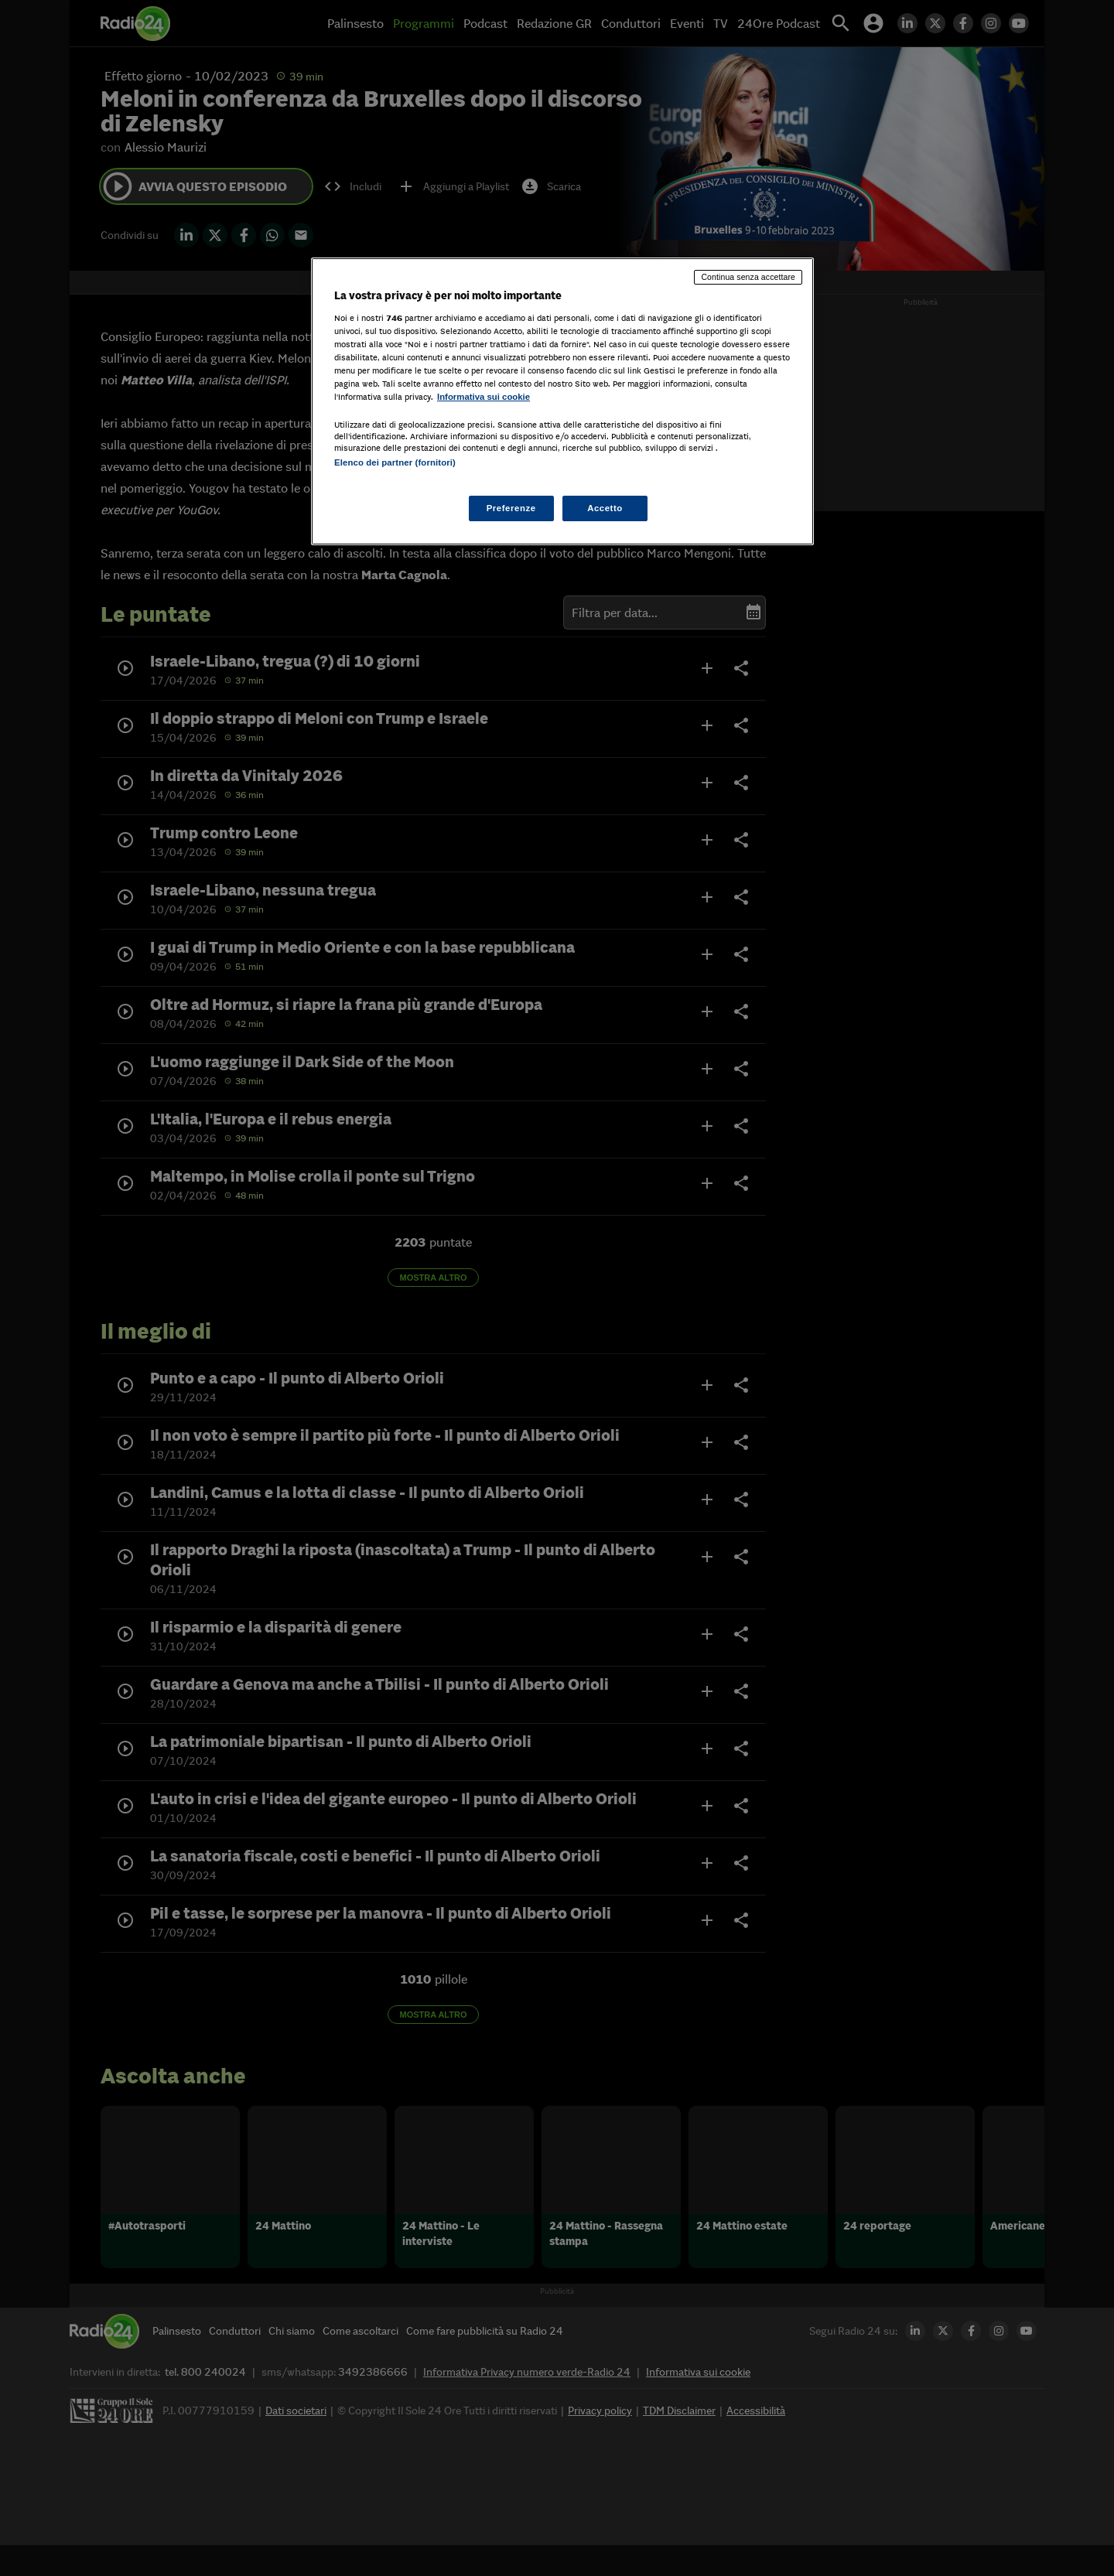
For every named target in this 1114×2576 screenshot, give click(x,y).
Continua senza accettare (748, 276)
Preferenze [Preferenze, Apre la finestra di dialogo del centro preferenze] (511, 508)
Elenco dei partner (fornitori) (395, 462)
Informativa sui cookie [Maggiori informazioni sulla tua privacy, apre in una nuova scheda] (483, 396)
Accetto (605, 508)
